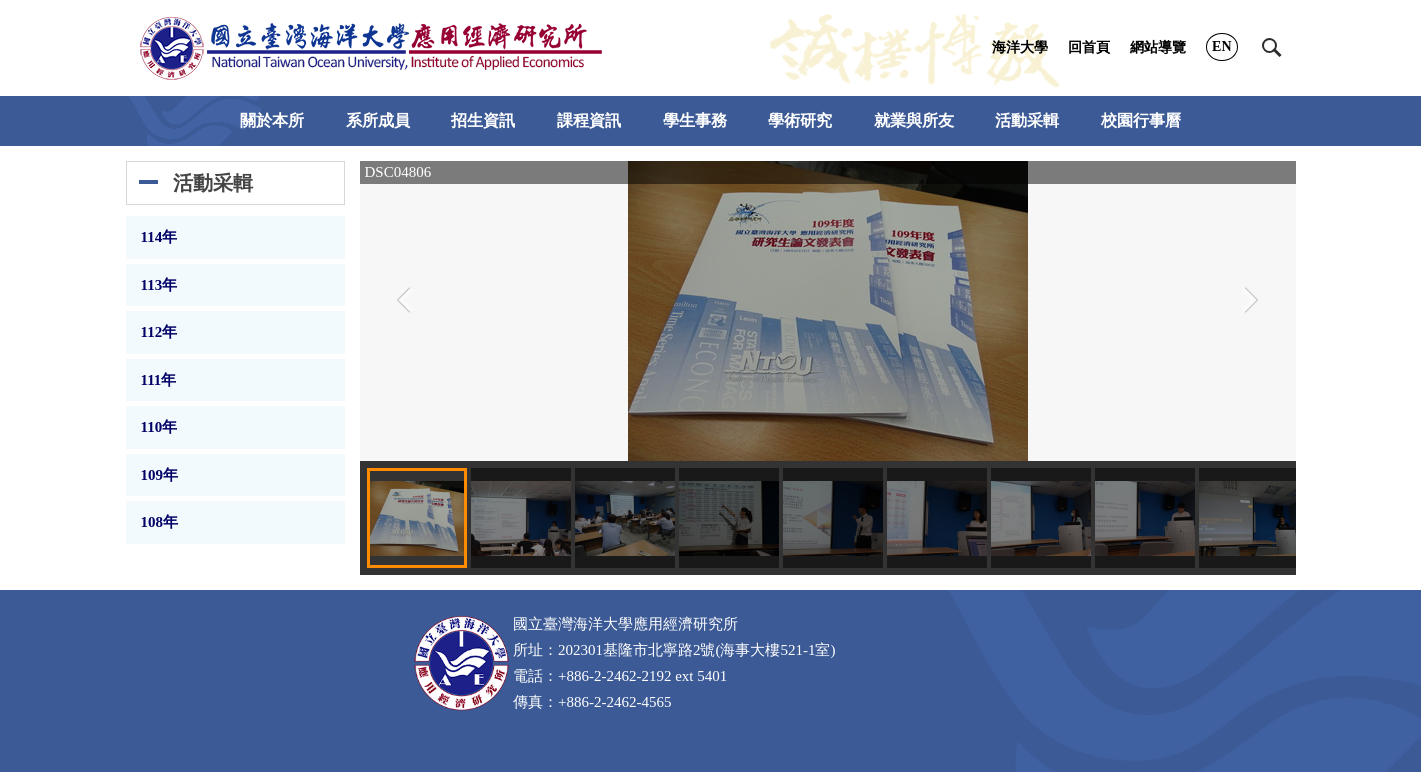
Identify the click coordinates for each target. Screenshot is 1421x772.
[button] (1272, 48)
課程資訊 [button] (589, 120)
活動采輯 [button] (1027, 120)
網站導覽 (1158, 47)
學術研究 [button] (800, 120)
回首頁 (1089, 47)
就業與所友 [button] (914, 120)
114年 (159, 237)
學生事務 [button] (695, 120)
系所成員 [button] (378, 120)
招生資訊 (483, 120)
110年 (159, 427)
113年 (159, 285)
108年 (160, 522)
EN (1221, 46)
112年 (159, 332)
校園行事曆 (1141, 120)
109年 (160, 475)
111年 (159, 380)
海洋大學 (1020, 47)
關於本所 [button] (272, 120)
